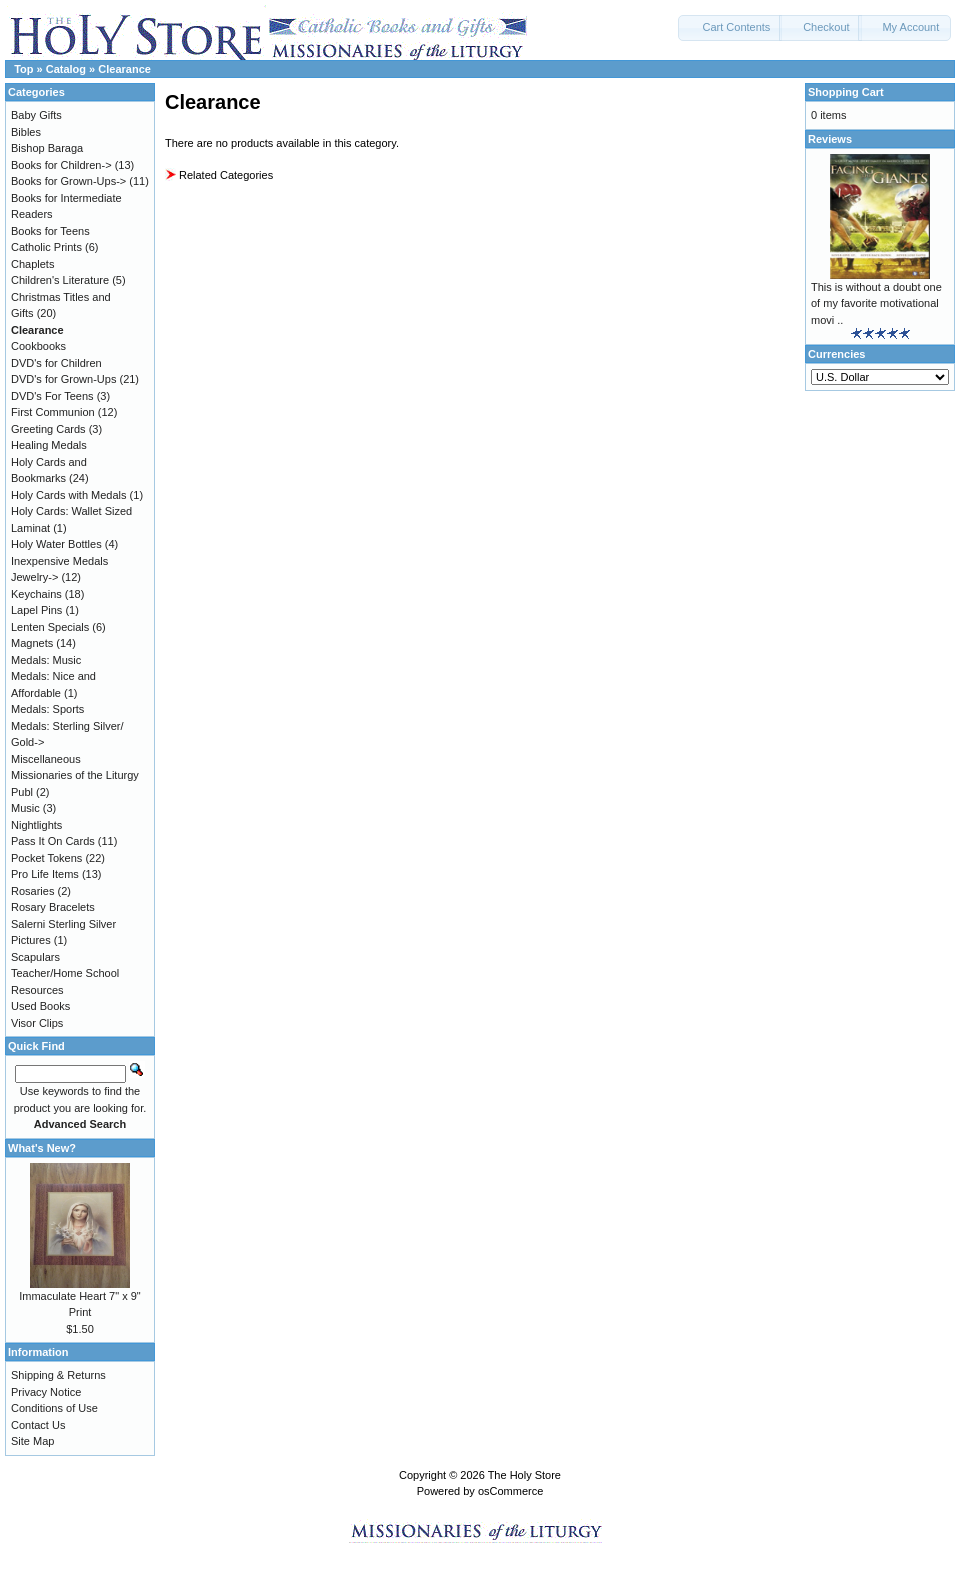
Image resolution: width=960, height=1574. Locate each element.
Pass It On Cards (53, 841)
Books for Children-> (61, 165)
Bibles (26, 132)
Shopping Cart (846, 92)
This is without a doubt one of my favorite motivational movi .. (876, 303)
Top (23, 69)
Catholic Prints (46, 247)
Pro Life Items (45, 874)
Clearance (124, 69)
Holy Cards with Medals (69, 495)
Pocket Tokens (46, 858)
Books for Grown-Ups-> (68, 181)
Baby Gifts (36, 115)
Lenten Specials (50, 627)
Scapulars (35, 957)
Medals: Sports (47, 709)
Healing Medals (49, 445)
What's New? (42, 1148)
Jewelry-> (34, 577)
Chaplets (32, 264)
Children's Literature (60, 280)
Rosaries (32, 891)
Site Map (32, 1441)
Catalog (66, 69)
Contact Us (38, 1425)
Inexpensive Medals (59, 561)
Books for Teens (50, 231)
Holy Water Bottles (56, 544)
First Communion (53, 412)
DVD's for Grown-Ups (63, 379)
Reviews (830, 139)
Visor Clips (37, 1023)
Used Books (40, 1006)
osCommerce (510, 1491)
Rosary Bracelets (53, 907)
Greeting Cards (48, 429)
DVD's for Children (56, 363)
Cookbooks (38, 346)
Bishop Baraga (47, 148)
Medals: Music (46, 660)
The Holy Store (524, 1475)
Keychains (36, 594)
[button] (730, 28)
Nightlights (36, 825)
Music (25, 808)
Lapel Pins (36, 610)
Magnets (32, 643)
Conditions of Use (54, 1408)
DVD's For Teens (52, 396)
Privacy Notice (46, 1392)
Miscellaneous (46, 759)
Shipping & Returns (58, 1375)
